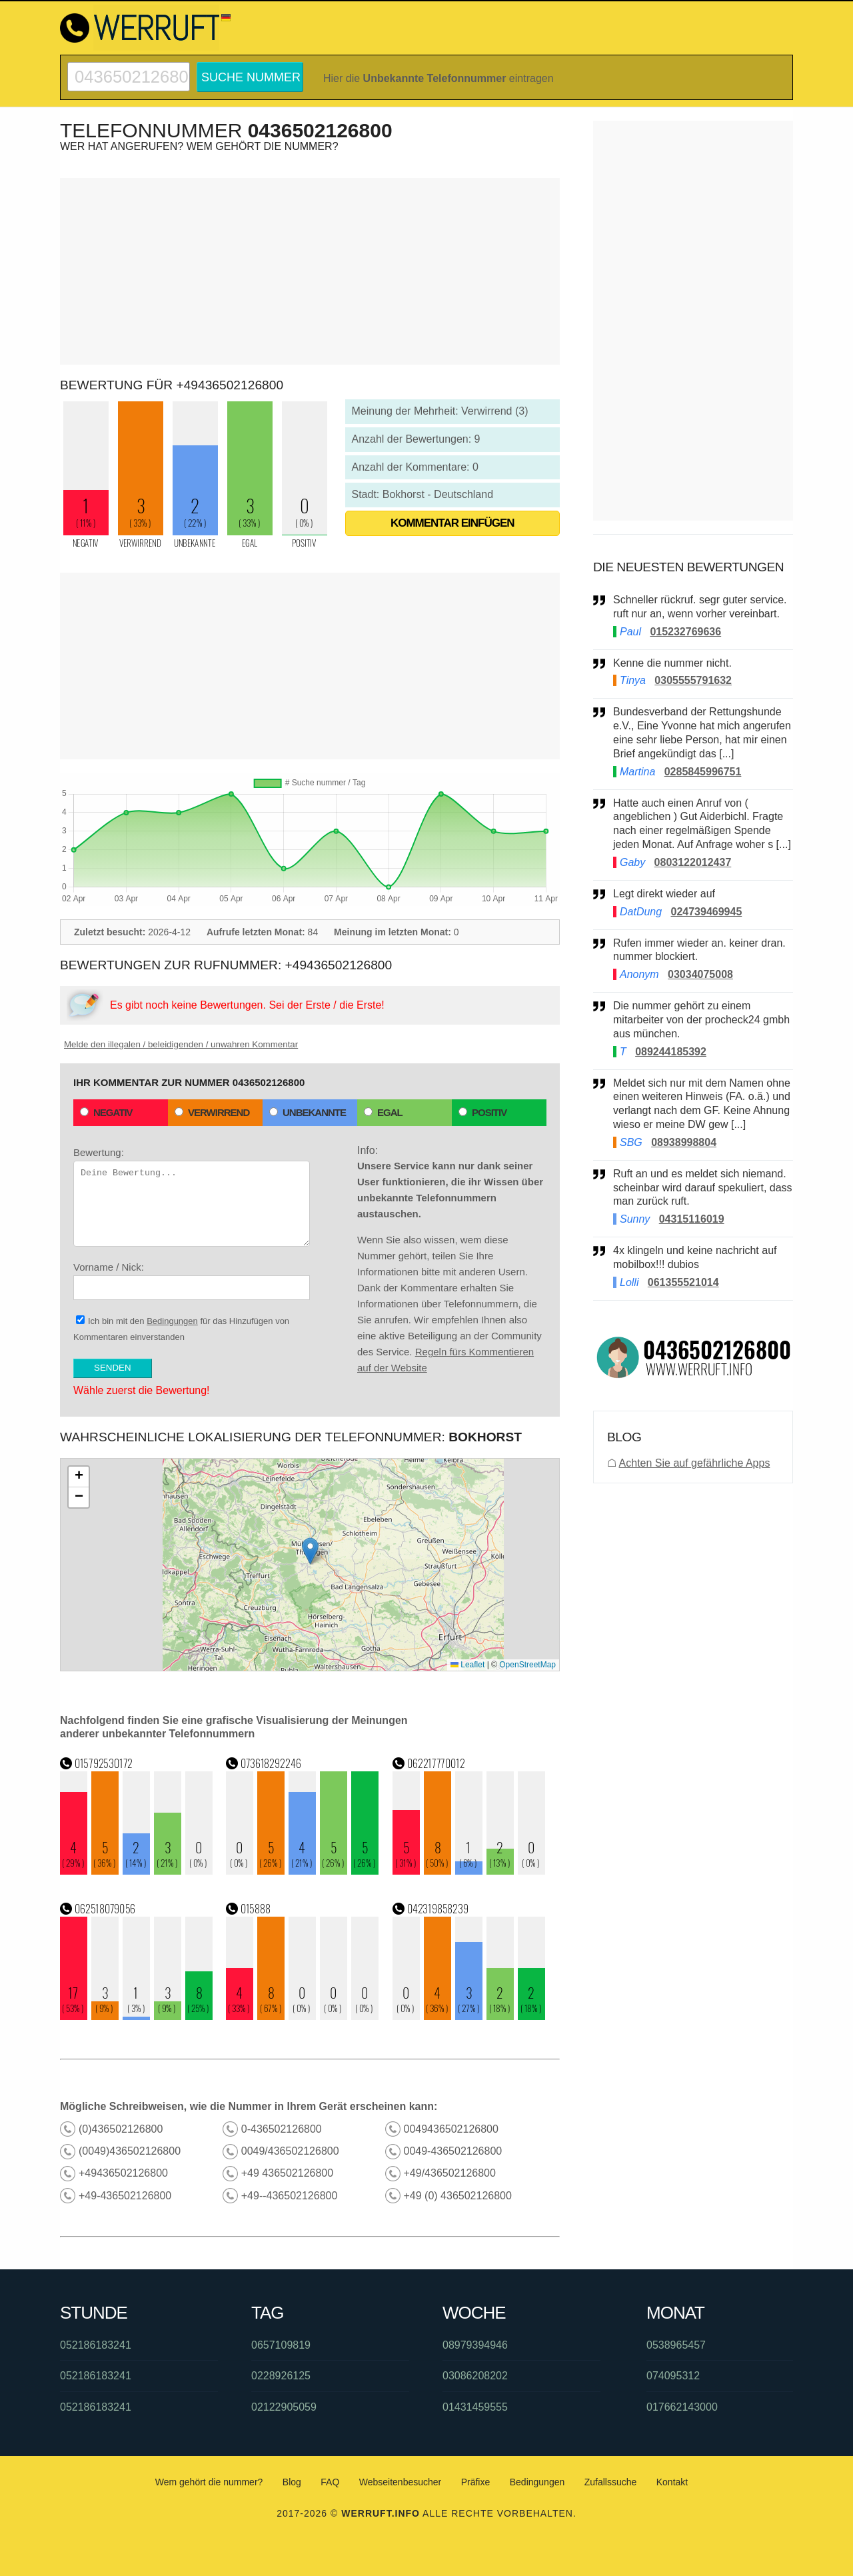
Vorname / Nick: (191, 1280)
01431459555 (475, 2407)
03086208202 (475, 2375)
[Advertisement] (310, 271)
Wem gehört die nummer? (209, 2482)
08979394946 (475, 2345)
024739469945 (706, 911)
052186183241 (95, 2345)
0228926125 (281, 2375)
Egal (383, 1112)
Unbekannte (307, 1112)
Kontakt (672, 2482)
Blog (292, 2482)
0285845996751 (703, 771)
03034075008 (700, 974)
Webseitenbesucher (400, 2482)
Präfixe (475, 2482)
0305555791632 (693, 680)
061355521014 (683, 1282)
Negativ (106, 1112)
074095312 (673, 2375)
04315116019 (691, 1219)
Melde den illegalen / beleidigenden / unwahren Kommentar (181, 1044)
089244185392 (670, 1051)
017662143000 (682, 2407)
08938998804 (683, 1142)
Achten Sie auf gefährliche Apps (694, 1463)
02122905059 (284, 2407)
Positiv (482, 1112)
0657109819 (281, 2345)
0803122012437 (693, 862)
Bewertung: (191, 1197)
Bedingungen (172, 1321)
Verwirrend (212, 1112)
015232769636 (685, 631)
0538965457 (676, 2345)
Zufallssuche (610, 2482)
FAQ (330, 2482)
